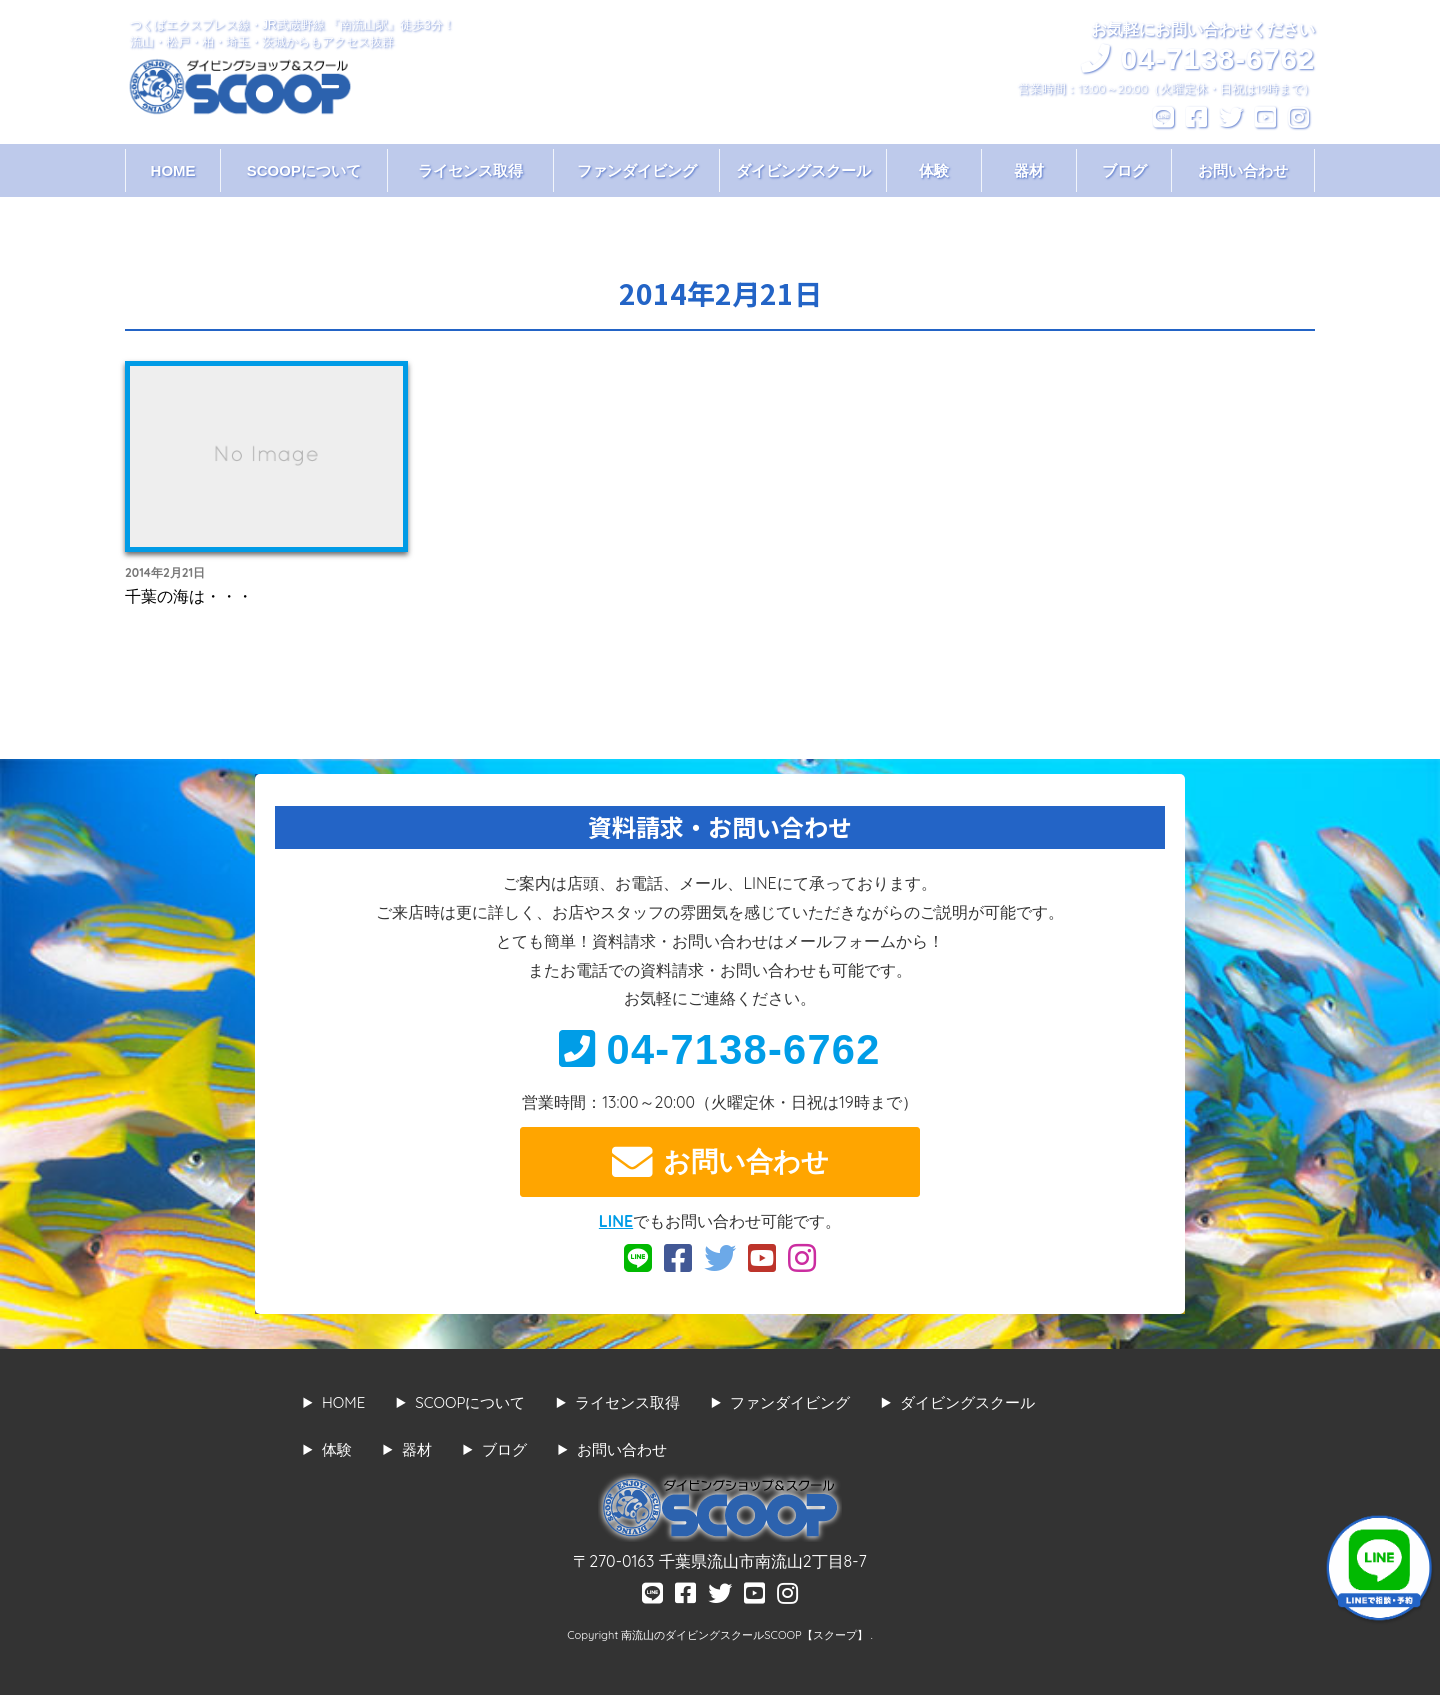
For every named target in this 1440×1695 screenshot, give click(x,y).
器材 (1029, 170)
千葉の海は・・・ (189, 596)
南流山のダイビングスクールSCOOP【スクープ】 (745, 1635)
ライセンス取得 (470, 170)
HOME (173, 170)
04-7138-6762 (719, 1049)
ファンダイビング (637, 170)
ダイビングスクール (803, 170)
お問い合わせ (1243, 170)
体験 (934, 170)
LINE (616, 1221)
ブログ (1124, 170)
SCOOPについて (304, 170)
